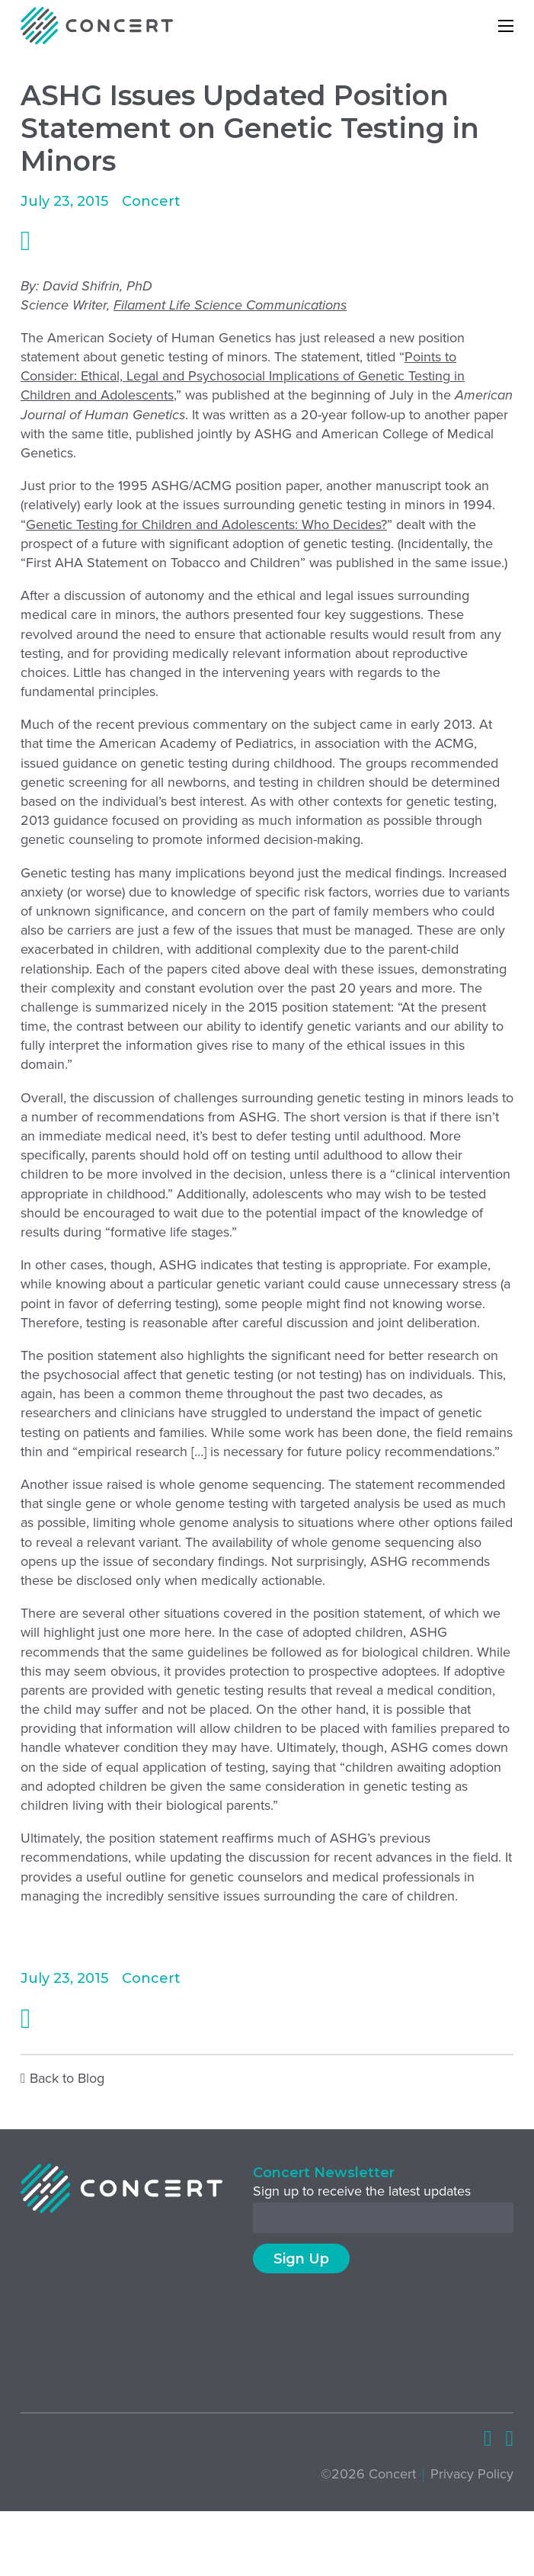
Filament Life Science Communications (230, 305)
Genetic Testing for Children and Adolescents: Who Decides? (206, 524)
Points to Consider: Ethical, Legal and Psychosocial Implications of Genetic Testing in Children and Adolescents (243, 376)
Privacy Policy (471, 2474)
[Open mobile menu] (505, 26)
